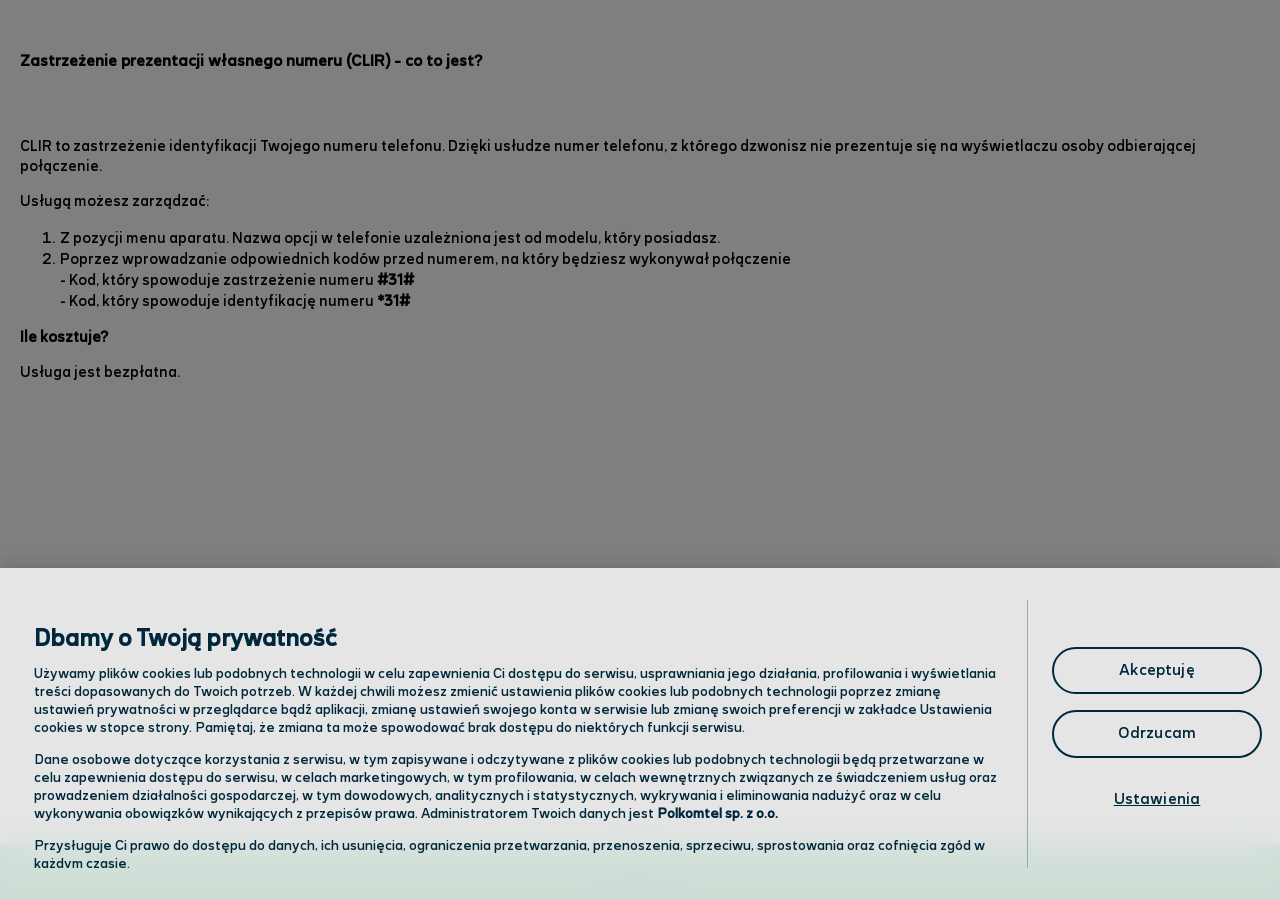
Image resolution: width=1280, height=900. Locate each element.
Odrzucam (1157, 733)
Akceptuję (1156, 670)
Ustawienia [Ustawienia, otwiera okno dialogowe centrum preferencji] (1157, 799)
